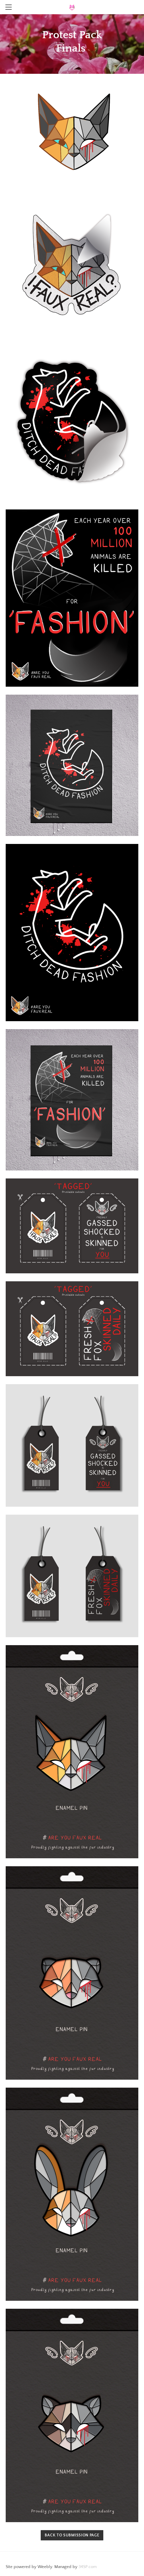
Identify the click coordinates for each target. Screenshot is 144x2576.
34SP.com (88, 2566)
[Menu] (8, 7)
